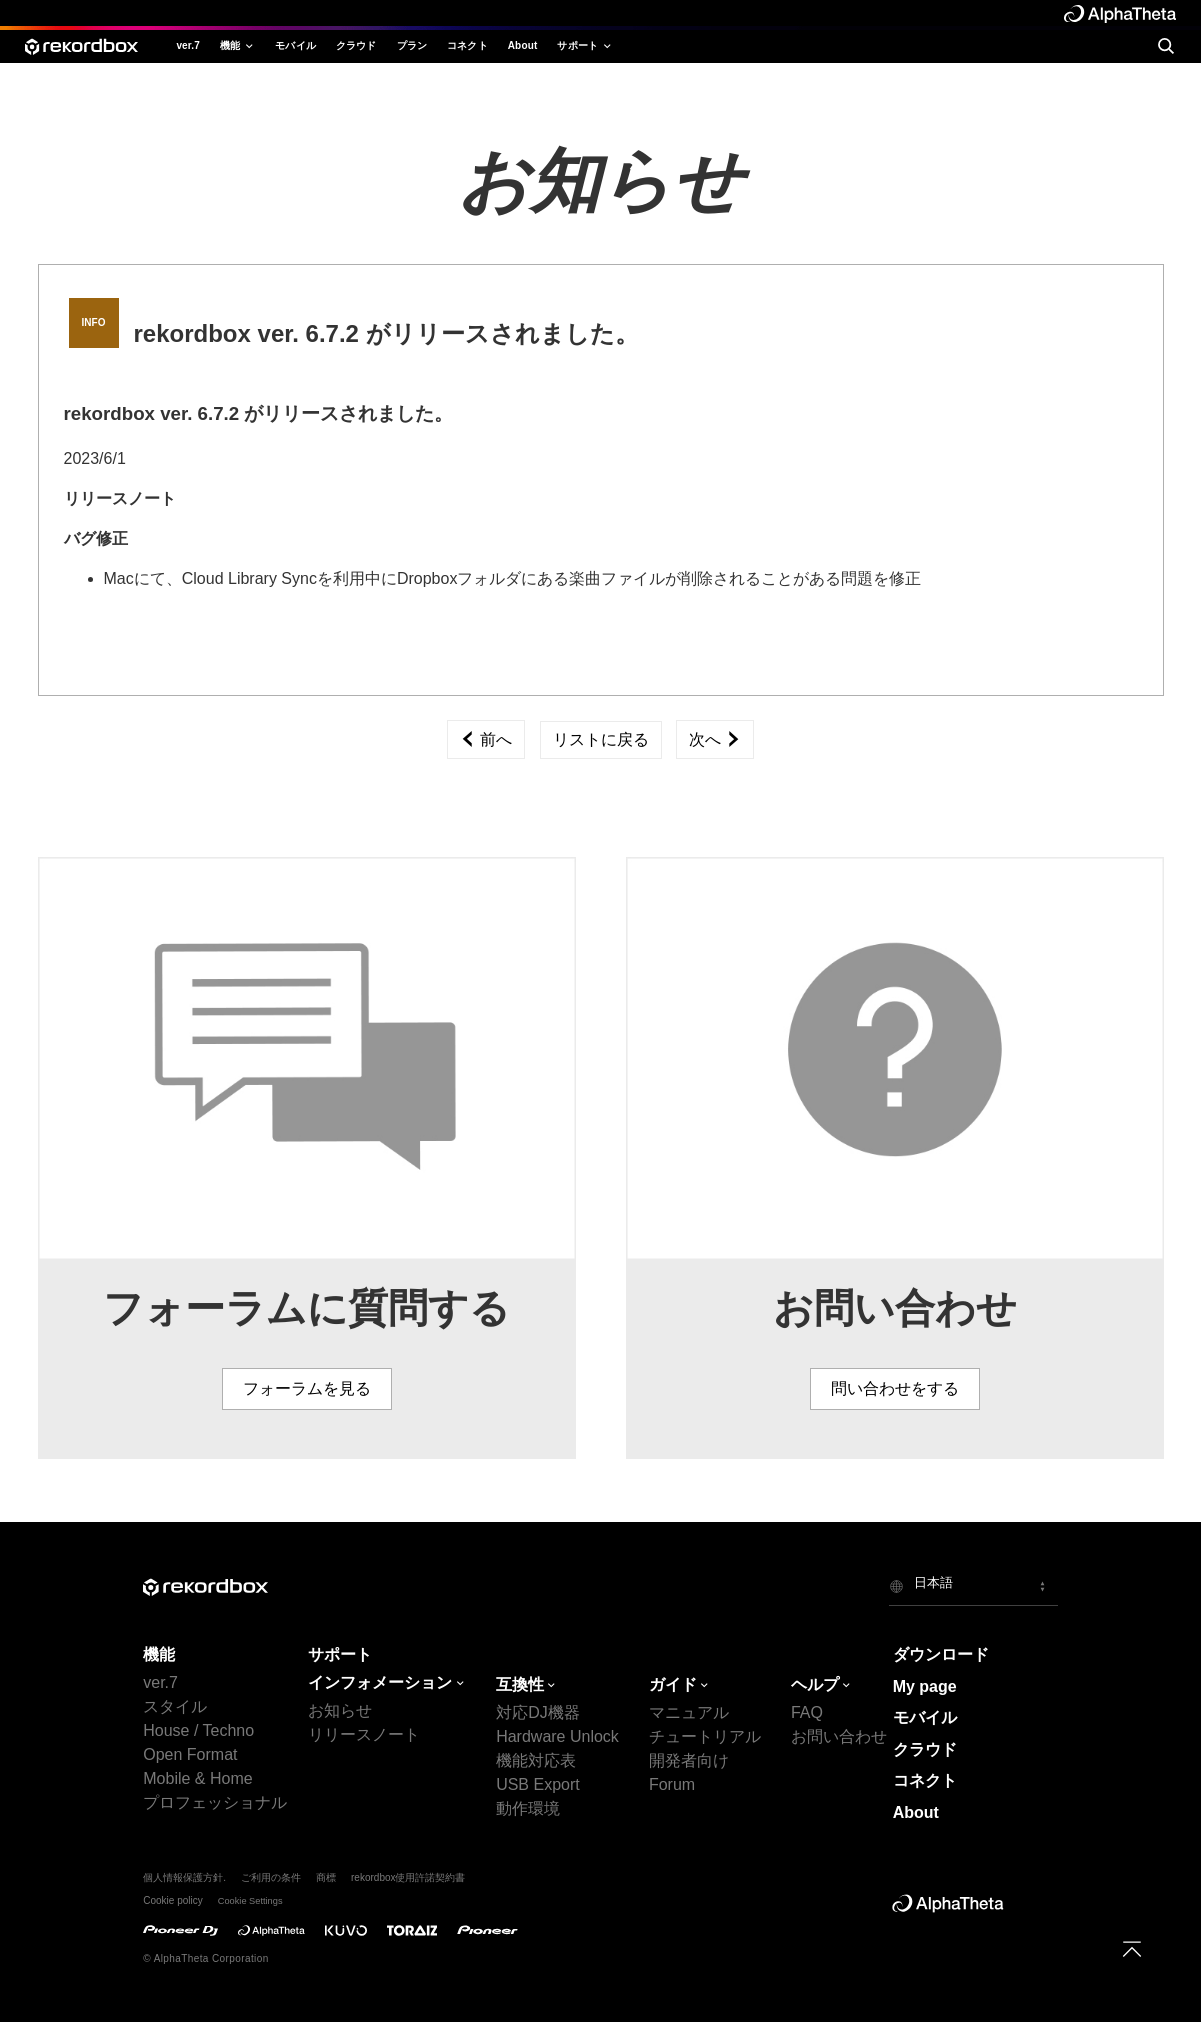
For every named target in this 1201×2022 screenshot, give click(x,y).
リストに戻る (601, 739)
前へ (486, 739)
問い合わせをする (895, 1388)
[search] (1165, 46)
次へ (715, 739)
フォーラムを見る (307, 1388)
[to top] (1132, 1949)
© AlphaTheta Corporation (205, 1958)
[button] (973, 1586)
